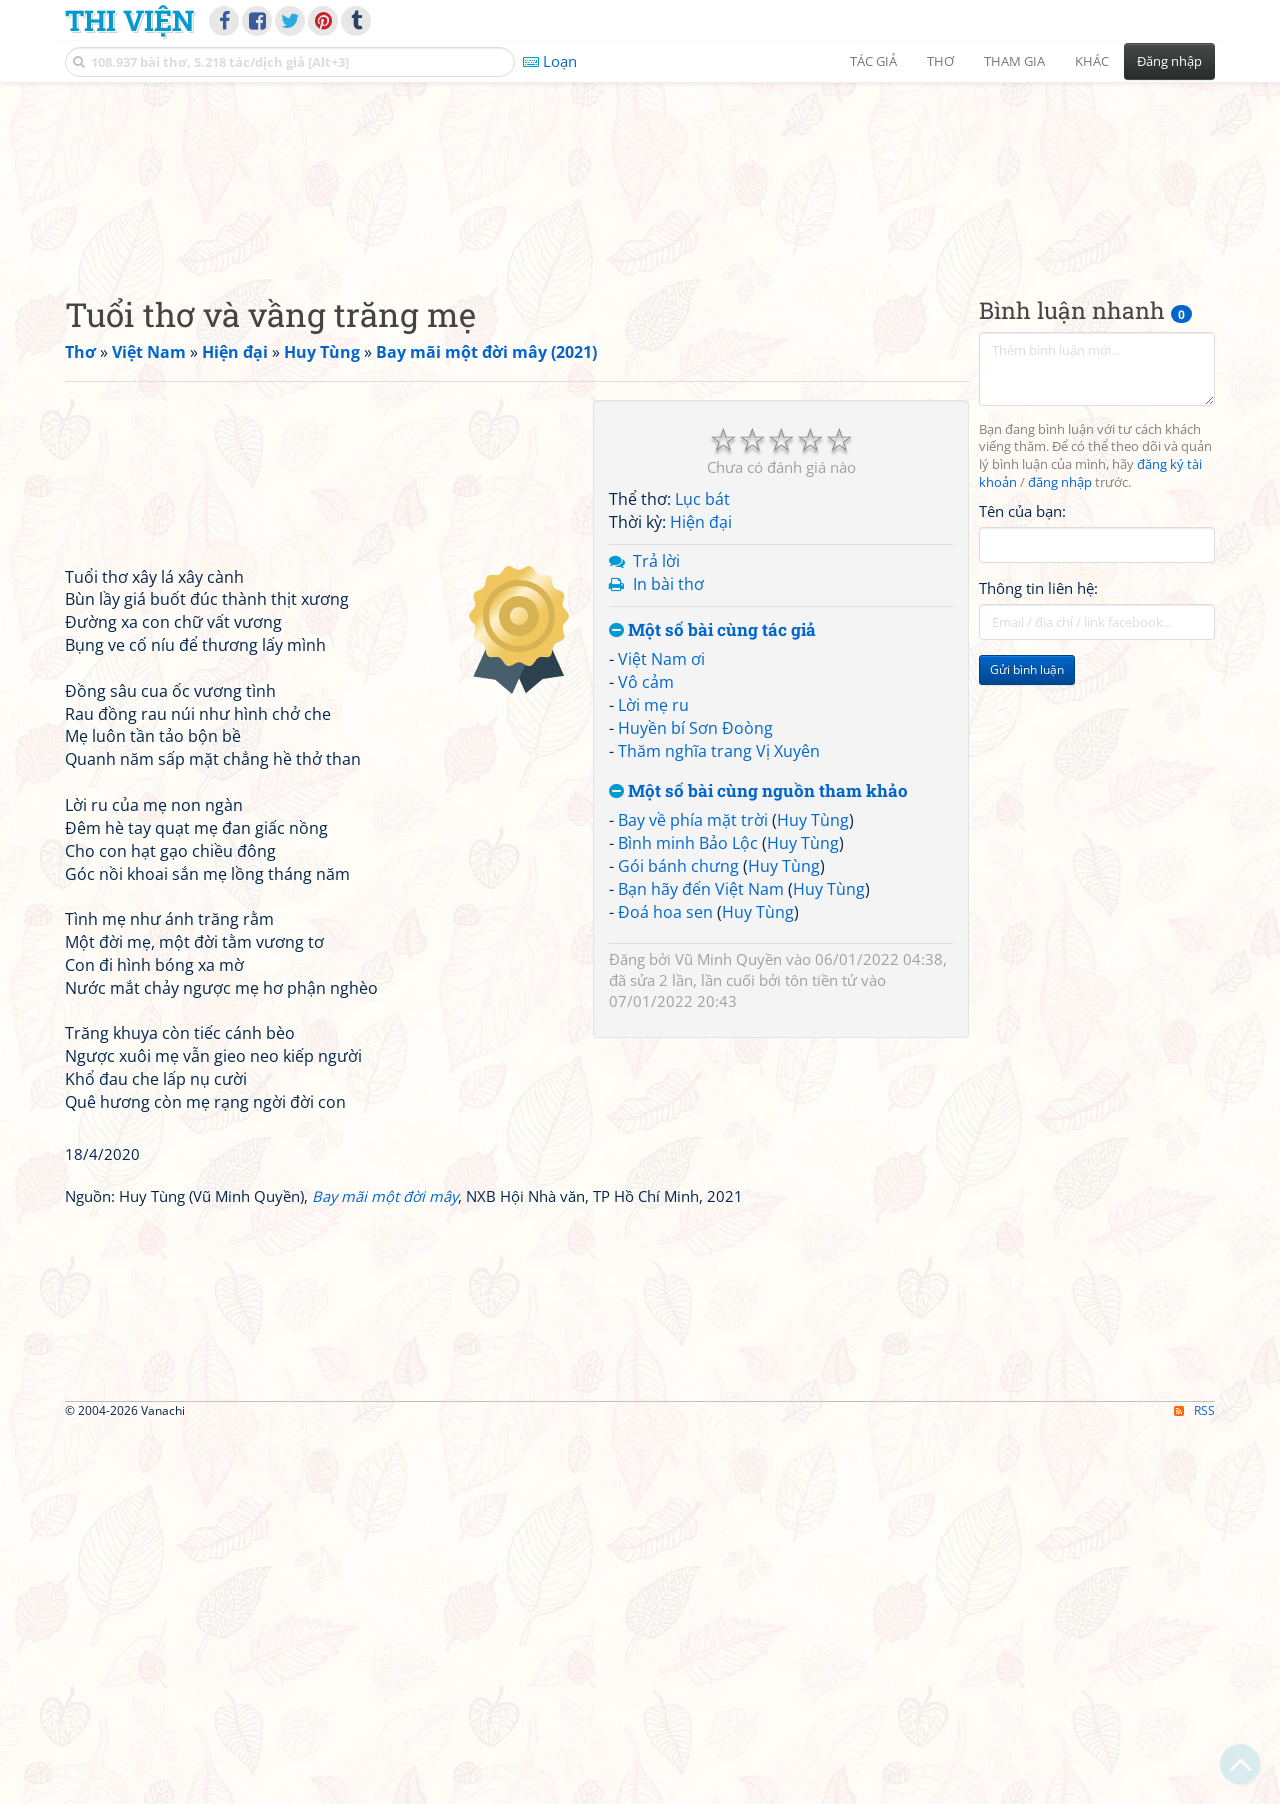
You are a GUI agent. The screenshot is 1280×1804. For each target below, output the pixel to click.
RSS (1194, 1785)
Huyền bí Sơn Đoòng (695, 853)
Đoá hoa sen (665, 1037)
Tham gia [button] (1014, 61)
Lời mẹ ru (653, 830)
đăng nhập (1060, 608)
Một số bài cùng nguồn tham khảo (758, 916)
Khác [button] (1092, 61)
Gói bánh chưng (678, 991)
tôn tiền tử (821, 1106)
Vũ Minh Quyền (728, 1085)
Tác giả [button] (873, 61)
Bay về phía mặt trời (693, 946)
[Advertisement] (640, 235)
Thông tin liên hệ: (1038, 714)
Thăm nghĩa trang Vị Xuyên (719, 876)
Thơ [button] (940, 61)
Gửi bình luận (1027, 795)
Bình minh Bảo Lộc (688, 969)
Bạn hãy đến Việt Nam (701, 1014)
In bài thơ (668, 709)
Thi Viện (129, 20)
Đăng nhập (1169, 61)
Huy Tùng (813, 946)
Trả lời (656, 686)
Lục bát (702, 625)
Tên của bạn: (1022, 636)
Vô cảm (646, 808)
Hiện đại (701, 648)
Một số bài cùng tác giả (712, 755)
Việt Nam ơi (661, 785)
